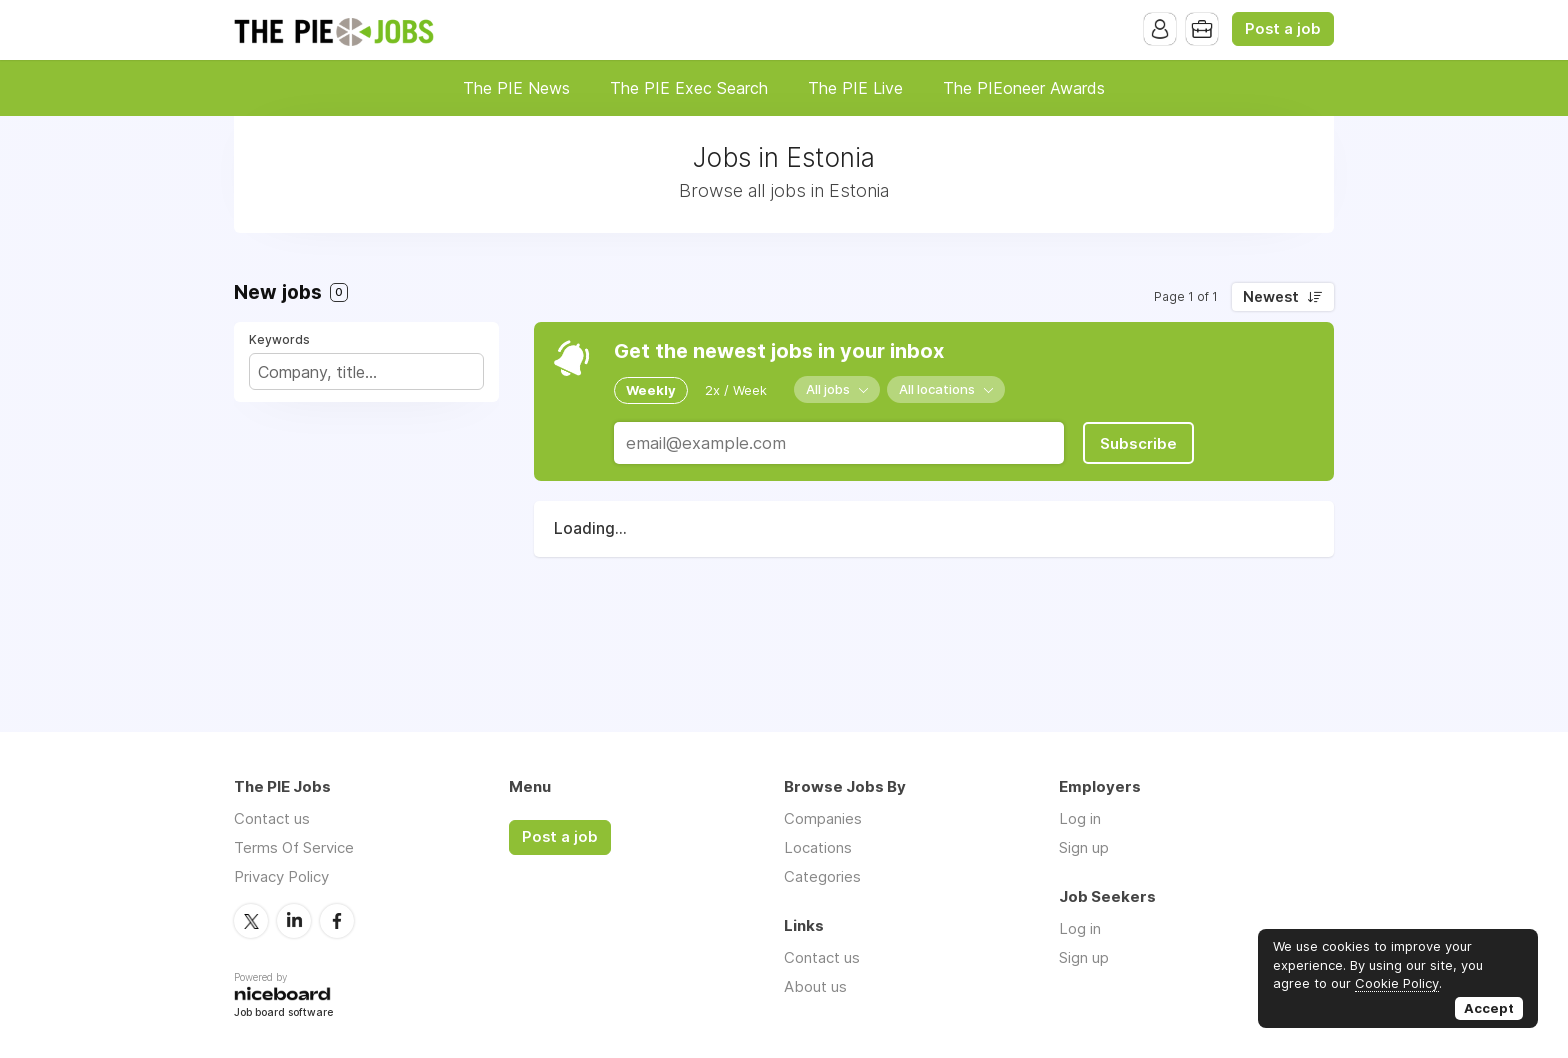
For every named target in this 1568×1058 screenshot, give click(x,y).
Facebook (337, 921)
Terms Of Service (294, 847)
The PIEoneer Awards (1024, 88)
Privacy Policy (281, 876)
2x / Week (736, 390)
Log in (1080, 818)
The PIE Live (855, 88)
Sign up (1084, 847)
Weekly (651, 390)
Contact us (272, 818)
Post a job (1283, 29)
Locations (818, 847)
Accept (1489, 1008)
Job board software (283, 1013)
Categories (822, 876)
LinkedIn (294, 921)
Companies (823, 818)
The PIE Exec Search (689, 88)
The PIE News (516, 88)
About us (815, 986)
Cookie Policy (1397, 983)
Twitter (251, 921)
